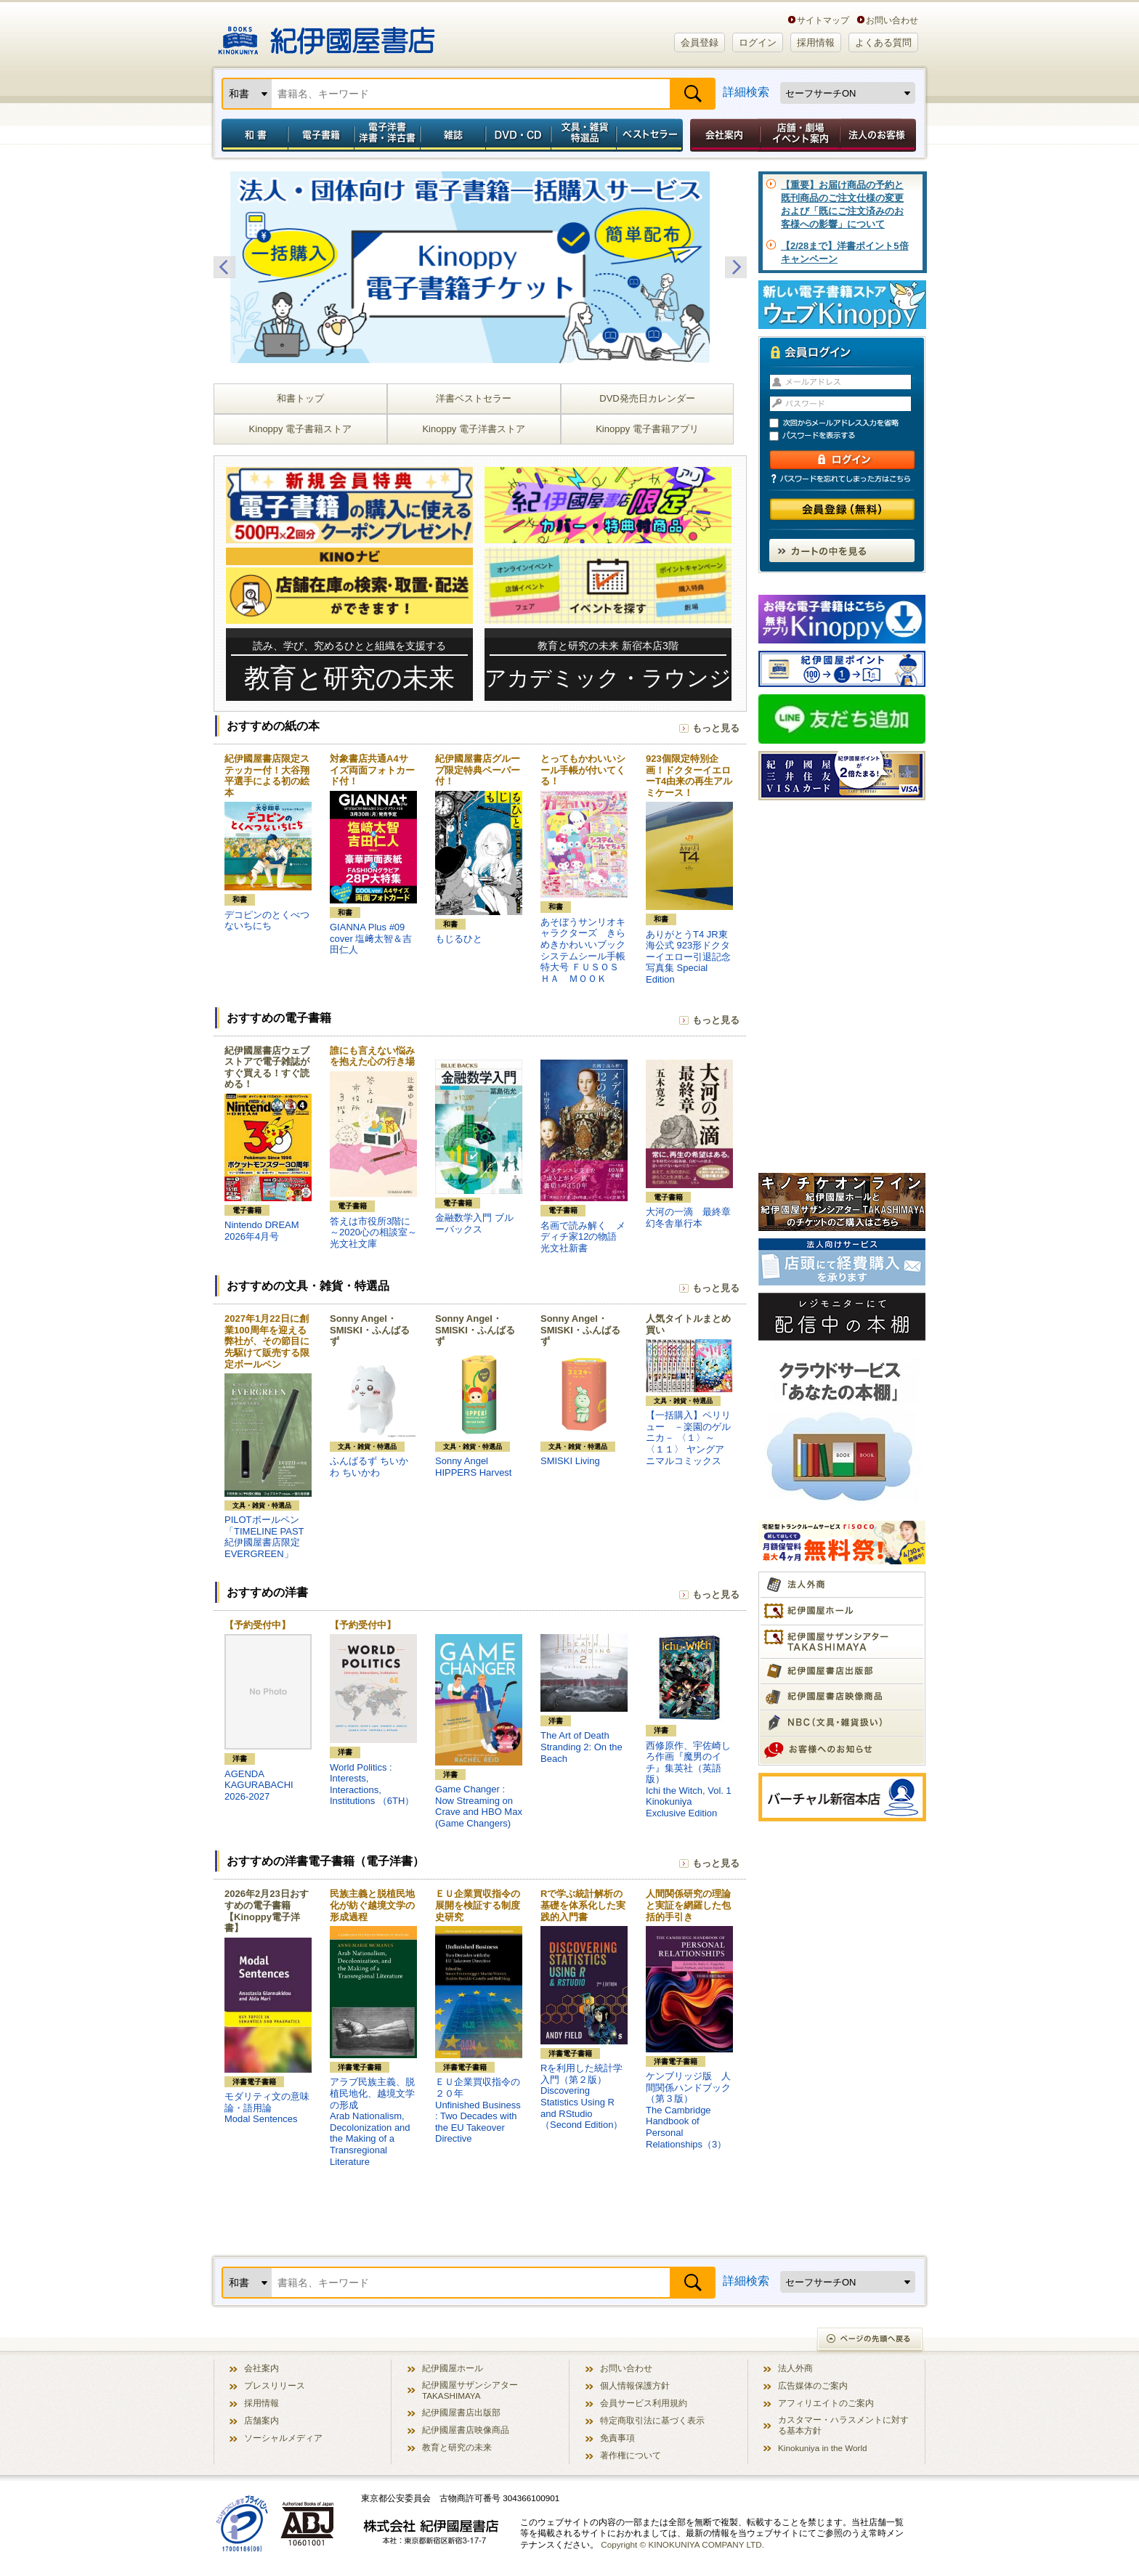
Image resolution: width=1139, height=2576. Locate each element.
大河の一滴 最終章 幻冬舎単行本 (688, 1217)
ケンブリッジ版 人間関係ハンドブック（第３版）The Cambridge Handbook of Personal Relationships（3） (688, 2110)
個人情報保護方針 (635, 2385)
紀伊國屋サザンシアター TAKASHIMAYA (470, 2390)
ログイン (758, 42)
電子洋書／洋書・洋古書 (387, 135)
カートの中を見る (842, 550)
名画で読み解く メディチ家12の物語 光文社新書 (582, 1237)
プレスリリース (274, 2385)
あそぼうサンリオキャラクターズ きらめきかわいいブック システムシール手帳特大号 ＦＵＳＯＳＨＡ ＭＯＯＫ (587, 950)
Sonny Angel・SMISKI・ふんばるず (370, 1329)
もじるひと (458, 938)
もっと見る (715, 728)
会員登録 (699, 42)
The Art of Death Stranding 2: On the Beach (581, 1746)
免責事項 (617, 2437)
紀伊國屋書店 (326, 34)
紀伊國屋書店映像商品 (465, 2429)
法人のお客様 (878, 135)
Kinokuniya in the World (822, 2448)
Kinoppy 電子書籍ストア (300, 428)
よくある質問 (883, 42)
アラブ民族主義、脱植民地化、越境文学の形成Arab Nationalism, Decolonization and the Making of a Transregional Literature (372, 2121)
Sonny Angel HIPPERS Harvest (473, 1466)
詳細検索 (746, 92)
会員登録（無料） (842, 509)
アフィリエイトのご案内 (826, 2403)
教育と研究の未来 (457, 2447)
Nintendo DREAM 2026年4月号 (261, 1230)
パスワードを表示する (848, 436)
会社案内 (723, 135)
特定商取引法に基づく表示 (652, 2420)
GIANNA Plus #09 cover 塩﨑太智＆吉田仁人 (371, 938)
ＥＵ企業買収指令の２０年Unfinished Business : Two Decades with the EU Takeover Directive (478, 2110)
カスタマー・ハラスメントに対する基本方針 (843, 2425)
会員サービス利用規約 (643, 2403)
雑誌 (453, 135)
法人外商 (795, 2368)
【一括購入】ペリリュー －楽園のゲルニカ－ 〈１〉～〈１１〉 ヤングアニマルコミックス (688, 1438)
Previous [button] (224, 267)
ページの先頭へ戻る (870, 2340)
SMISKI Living (570, 1460)
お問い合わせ (892, 20)
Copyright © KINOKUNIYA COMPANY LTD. (682, 2544)
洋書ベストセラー (473, 398)
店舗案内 (261, 2420)
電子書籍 (321, 135)
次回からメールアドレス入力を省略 (848, 423)
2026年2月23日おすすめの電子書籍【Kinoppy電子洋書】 (266, 1910)
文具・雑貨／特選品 (584, 135)
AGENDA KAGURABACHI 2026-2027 (258, 1785)
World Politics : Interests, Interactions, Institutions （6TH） (372, 1784)
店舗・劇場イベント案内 (800, 135)
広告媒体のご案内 (813, 2385)
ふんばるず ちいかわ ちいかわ (369, 1466)
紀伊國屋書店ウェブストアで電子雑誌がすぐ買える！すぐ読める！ (266, 1067)
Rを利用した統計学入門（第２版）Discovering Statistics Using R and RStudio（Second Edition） (581, 2096)
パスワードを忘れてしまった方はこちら (842, 479)
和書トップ (300, 398)
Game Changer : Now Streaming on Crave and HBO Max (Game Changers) (478, 1806)
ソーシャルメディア (283, 2437)
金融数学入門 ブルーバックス (474, 1223)
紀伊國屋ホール (452, 2368)
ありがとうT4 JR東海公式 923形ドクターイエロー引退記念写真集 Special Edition (688, 957)
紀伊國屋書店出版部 (461, 2412)
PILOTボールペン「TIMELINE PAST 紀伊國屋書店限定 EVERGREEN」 (264, 1536)
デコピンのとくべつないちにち (266, 920)
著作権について (630, 2455)
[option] (480, 267)
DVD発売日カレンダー (646, 398)
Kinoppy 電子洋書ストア (473, 428)
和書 (252, 135)
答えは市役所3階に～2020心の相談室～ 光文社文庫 (373, 1232)
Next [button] (736, 267)
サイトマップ (823, 20)
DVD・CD (518, 135)
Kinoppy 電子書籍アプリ (647, 428)
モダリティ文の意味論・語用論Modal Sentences (266, 2107)
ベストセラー (651, 135)
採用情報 (816, 42)
